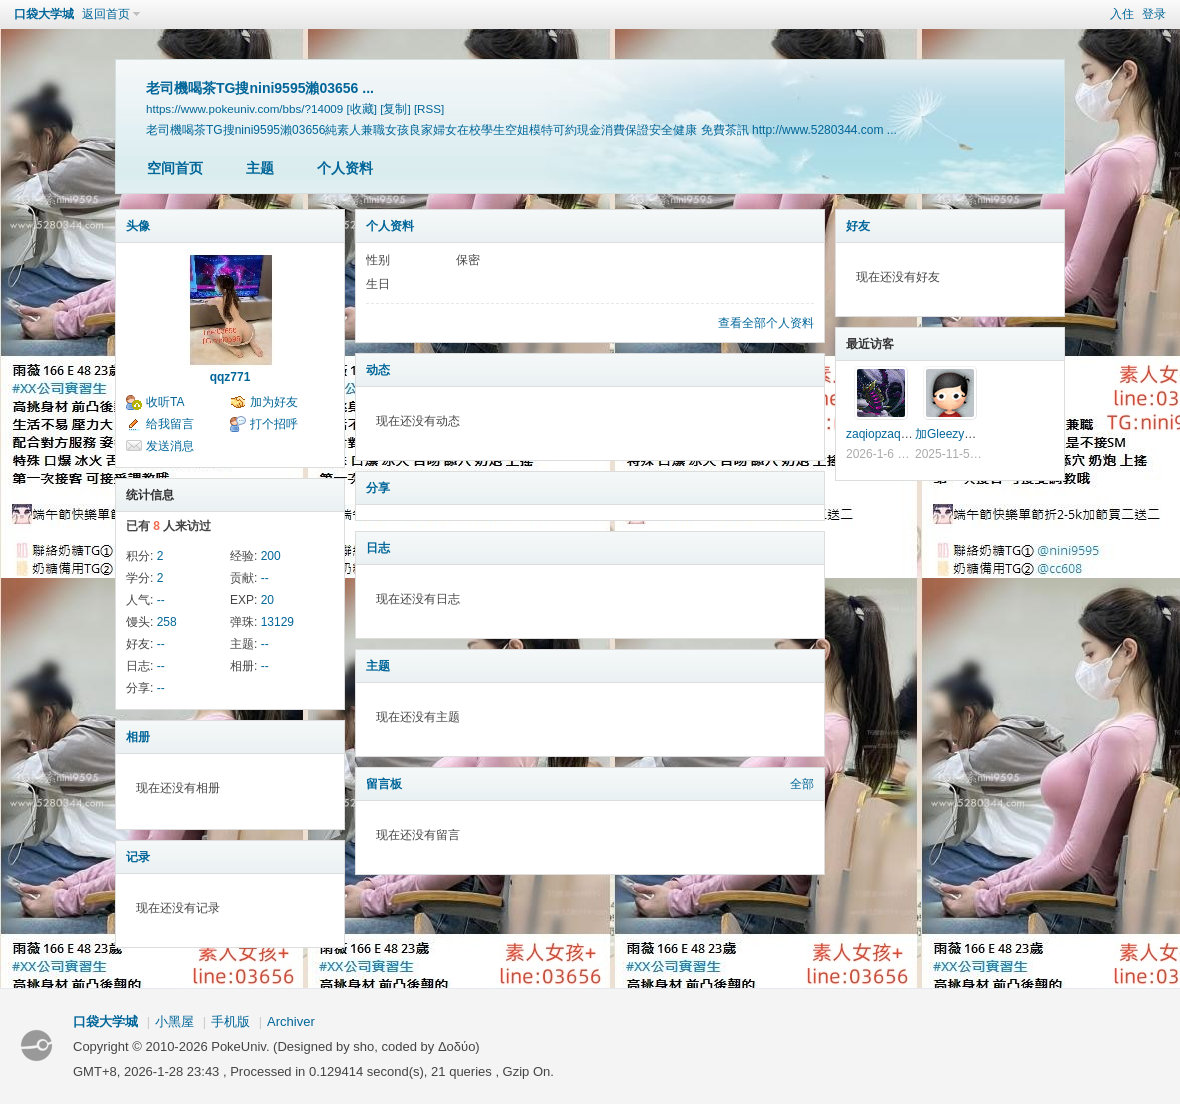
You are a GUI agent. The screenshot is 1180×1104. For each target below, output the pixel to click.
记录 (138, 857)
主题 (260, 168)
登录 (1154, 14)
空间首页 (175, 168)
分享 (378, 488)
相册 (138, 737)
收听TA (165, 402)
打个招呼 (274, 424)
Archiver (291, 1021)
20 (267, 600)
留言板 (384, 784)
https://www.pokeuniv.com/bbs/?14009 (244, 108)
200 (271, 556)
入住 (1122, 14)
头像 (138, 226)
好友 (858, 226)
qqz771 (230, 377)
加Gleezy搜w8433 (963, 434)
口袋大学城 (44, 14)
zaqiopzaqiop (881, 434)
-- (265, 578)
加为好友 (274, 402)
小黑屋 (174, 1021)
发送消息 (170, 446)
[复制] (395, 108)
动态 (378, 370)
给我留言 (170, 424)
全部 (802, 784)
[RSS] (429, 108)
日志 (378, 548)
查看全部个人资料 (766, 323)
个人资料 (345, 168)
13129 (277, 622)
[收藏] (362, 108)
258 (167, 622)
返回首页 (106, 14)
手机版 (230, 1021)
